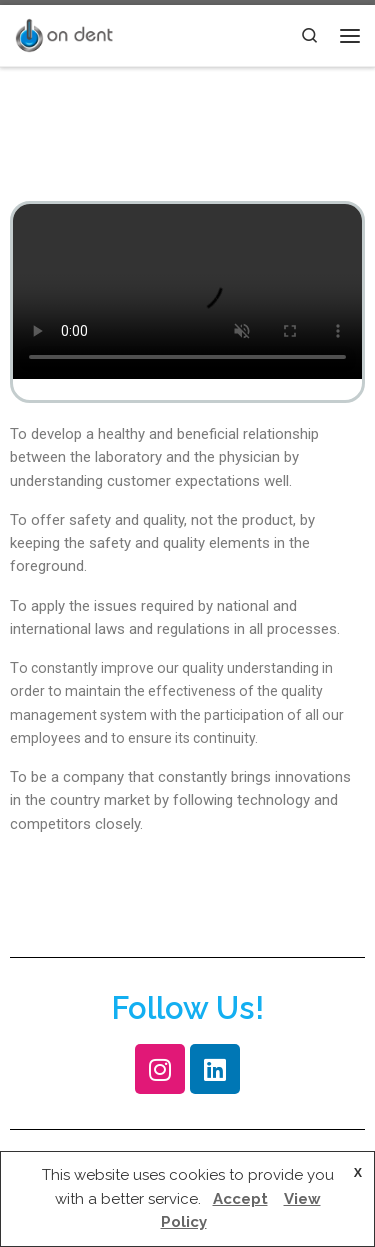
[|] (64, 33)
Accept (240, 1199)
